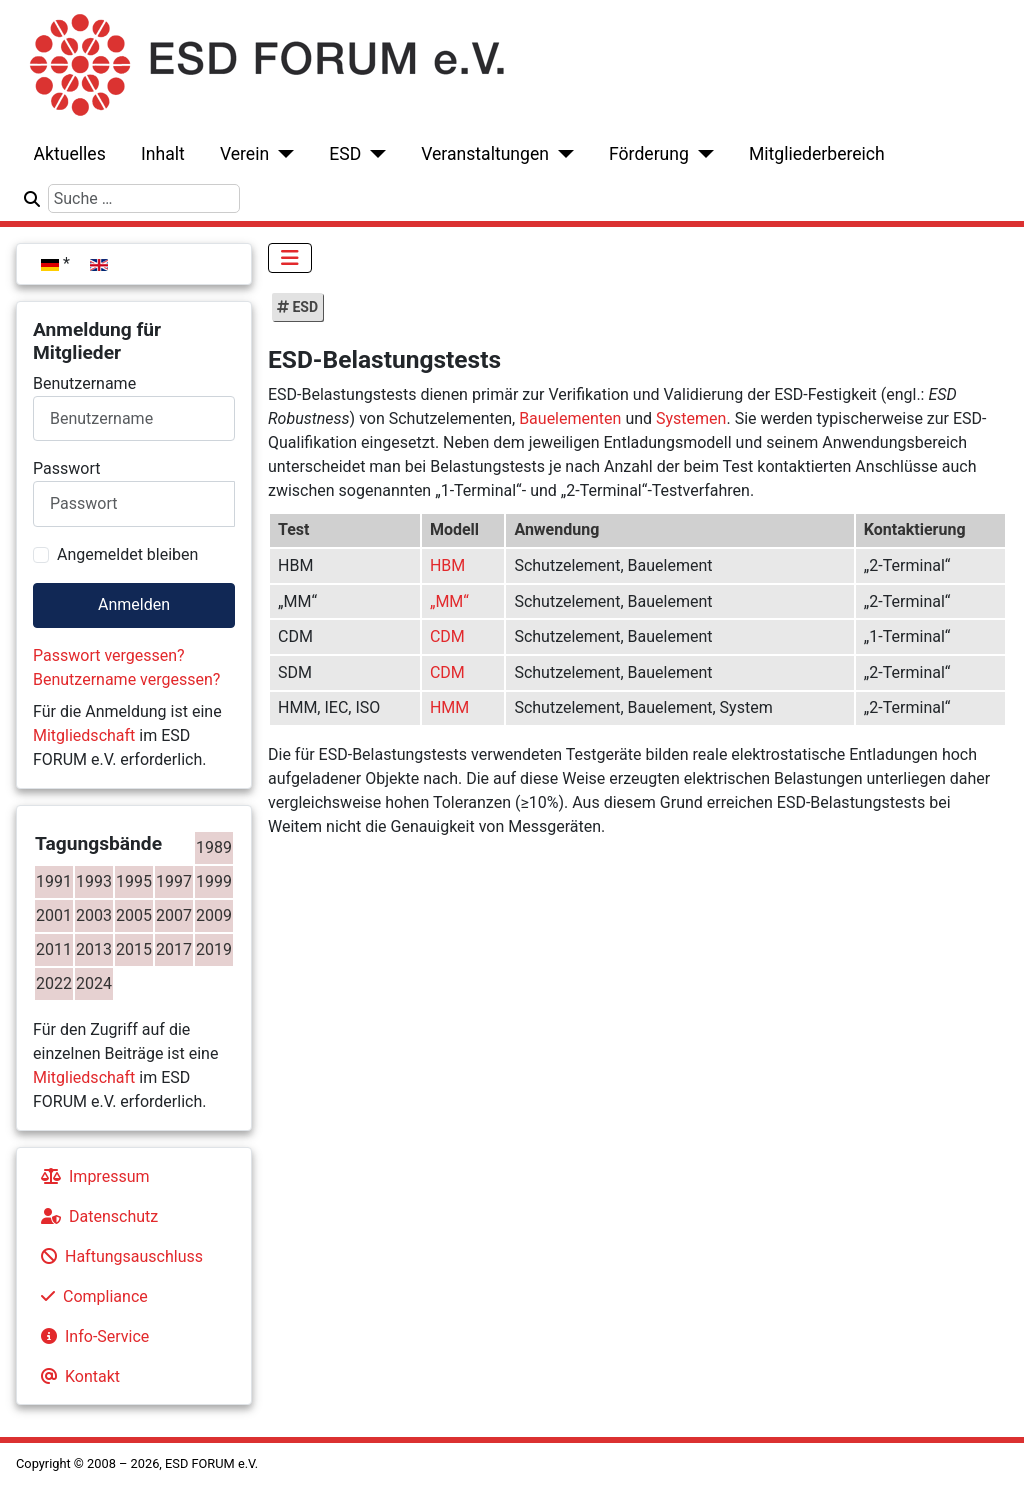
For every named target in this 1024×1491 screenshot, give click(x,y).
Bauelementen (570, 418)
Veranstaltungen (485, 154)
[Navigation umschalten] (290, 258)
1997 (174, 881)
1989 (214, 847)
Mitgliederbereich (817, 154)
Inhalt (163, 154)
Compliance (90, 1296)
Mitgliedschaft (84, 735)
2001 (54, 915)
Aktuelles (70, 154)
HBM (447, 565)
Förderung (649, 154)
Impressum (91, 1176)
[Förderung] (701, 154)
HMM (449, 707)
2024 (94, 983)
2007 (174, 915)
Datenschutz (95, 1216)
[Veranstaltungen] (561, 154)
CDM (447, 636)
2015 (134, 949)
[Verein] (281, 154)
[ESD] (373, 154)
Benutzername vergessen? (126, 679)
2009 (214, 915)
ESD (345, 154)
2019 (214, 949)
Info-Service (91, 1336)
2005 (134, 915)
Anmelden (134, 604)
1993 (94, 881)
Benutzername (84, 383)
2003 (94, 915)
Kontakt (76, 1376)
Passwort (66, 468)
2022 (54, 983)
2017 (174, 949)
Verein (244, 154)
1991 (54, 881)
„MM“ (449, 601)
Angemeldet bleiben (127, 554)
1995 (134, 881)
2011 (54, 949)
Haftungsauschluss (118, 1256)
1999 (214, 881)
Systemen (691, 418)
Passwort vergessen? (109, 655)
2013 (94, 949)
